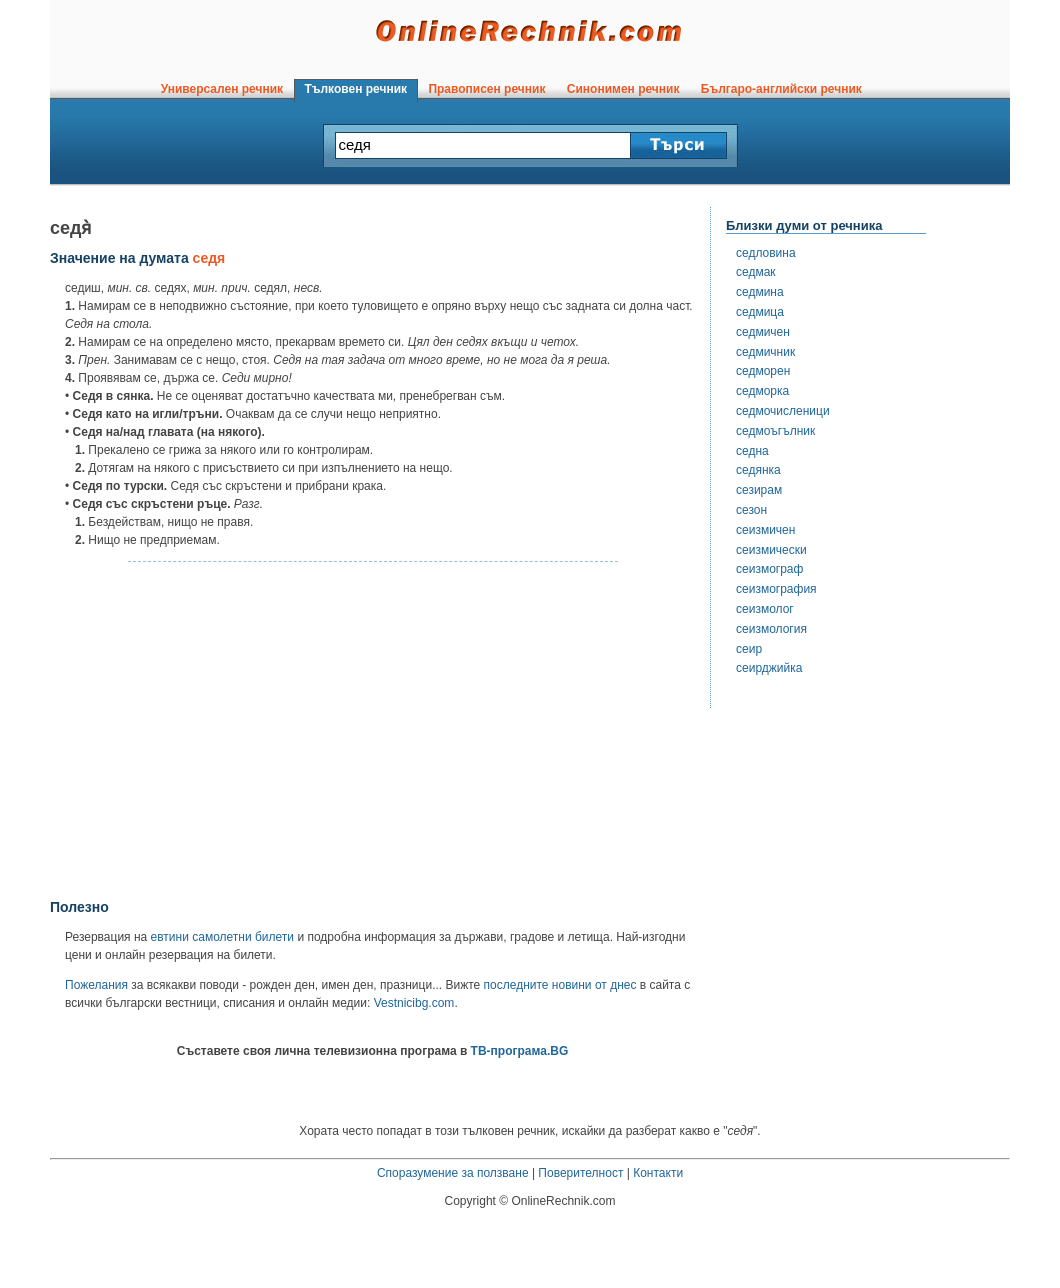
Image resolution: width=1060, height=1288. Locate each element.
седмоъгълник (775, 431)
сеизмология (771, 629)
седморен (763, 371)
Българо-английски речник (781, 89)
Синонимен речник (623, 89)
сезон (751, 510)
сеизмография (776, 589)
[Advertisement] (373, 731)
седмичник (765, 352)
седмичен (763, 332)
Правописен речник (487, 89)
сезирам (759, 490)
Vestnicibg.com (414, 1003)
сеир (749, 649)
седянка (758, 470)
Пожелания (96, 985)
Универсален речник (222, 89)
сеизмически (771, 550)
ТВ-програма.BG (520, 1051)
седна (752, 451)
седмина (760, 292)
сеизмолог (765, 609)
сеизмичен (765, 530)
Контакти (658, 1173)
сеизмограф (769, 569)
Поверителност (580, 1173)
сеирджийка (769, 668)
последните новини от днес (560, 985)
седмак (756, 272)
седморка (762, 391)
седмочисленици (783, 411)
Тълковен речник (356, 89)
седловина (766, 253)
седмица (760, 312)
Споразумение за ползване (453, 1173)
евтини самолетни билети (222, 937)
